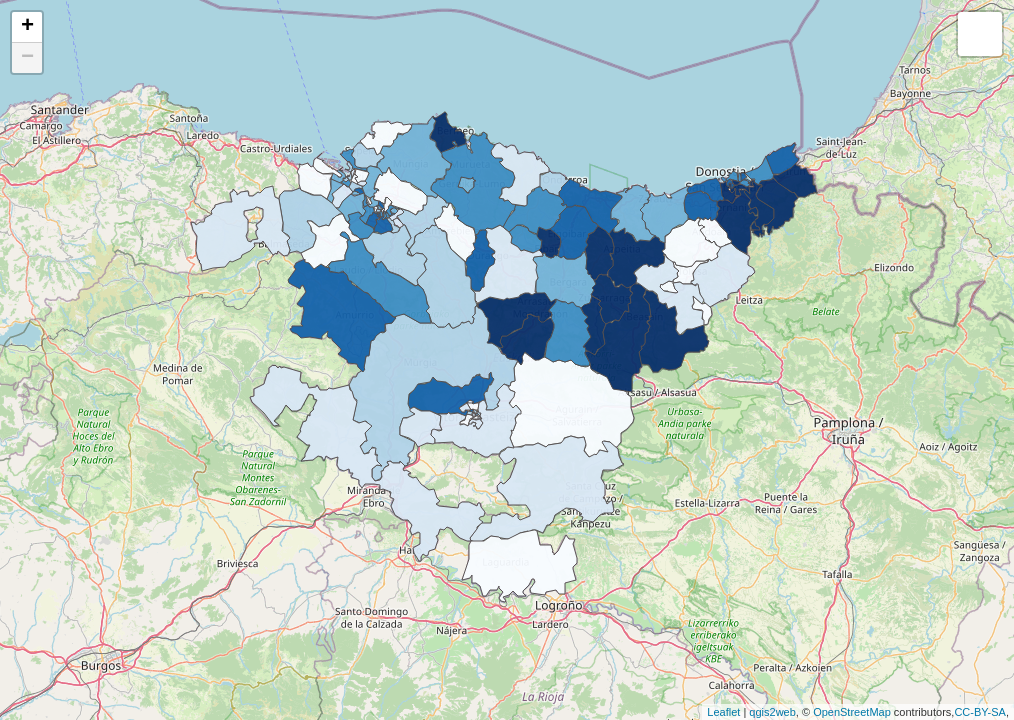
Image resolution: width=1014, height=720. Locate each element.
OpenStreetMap (852, 712)
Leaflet (723, 712)
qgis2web (772, 712)
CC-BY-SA (980, 712)
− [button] (27, 58)
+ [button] (27, 27)
